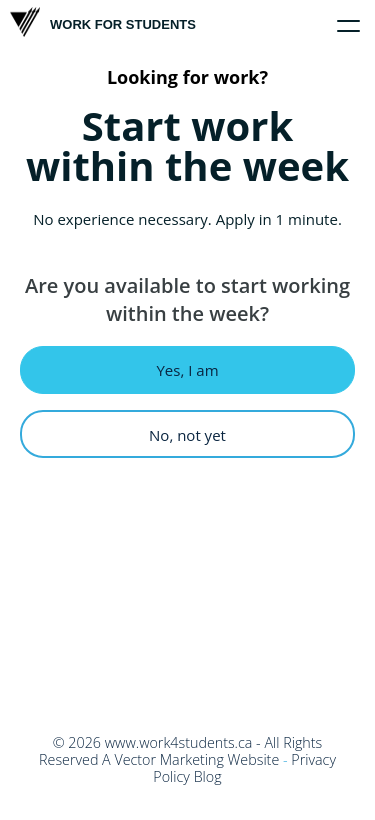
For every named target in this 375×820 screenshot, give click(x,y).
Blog (208, 776)
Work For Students (103, 22)
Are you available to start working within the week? (187, 299)
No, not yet (187, 435)
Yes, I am (187, 370)
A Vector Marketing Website (190, 759)
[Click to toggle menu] (349, 26)
